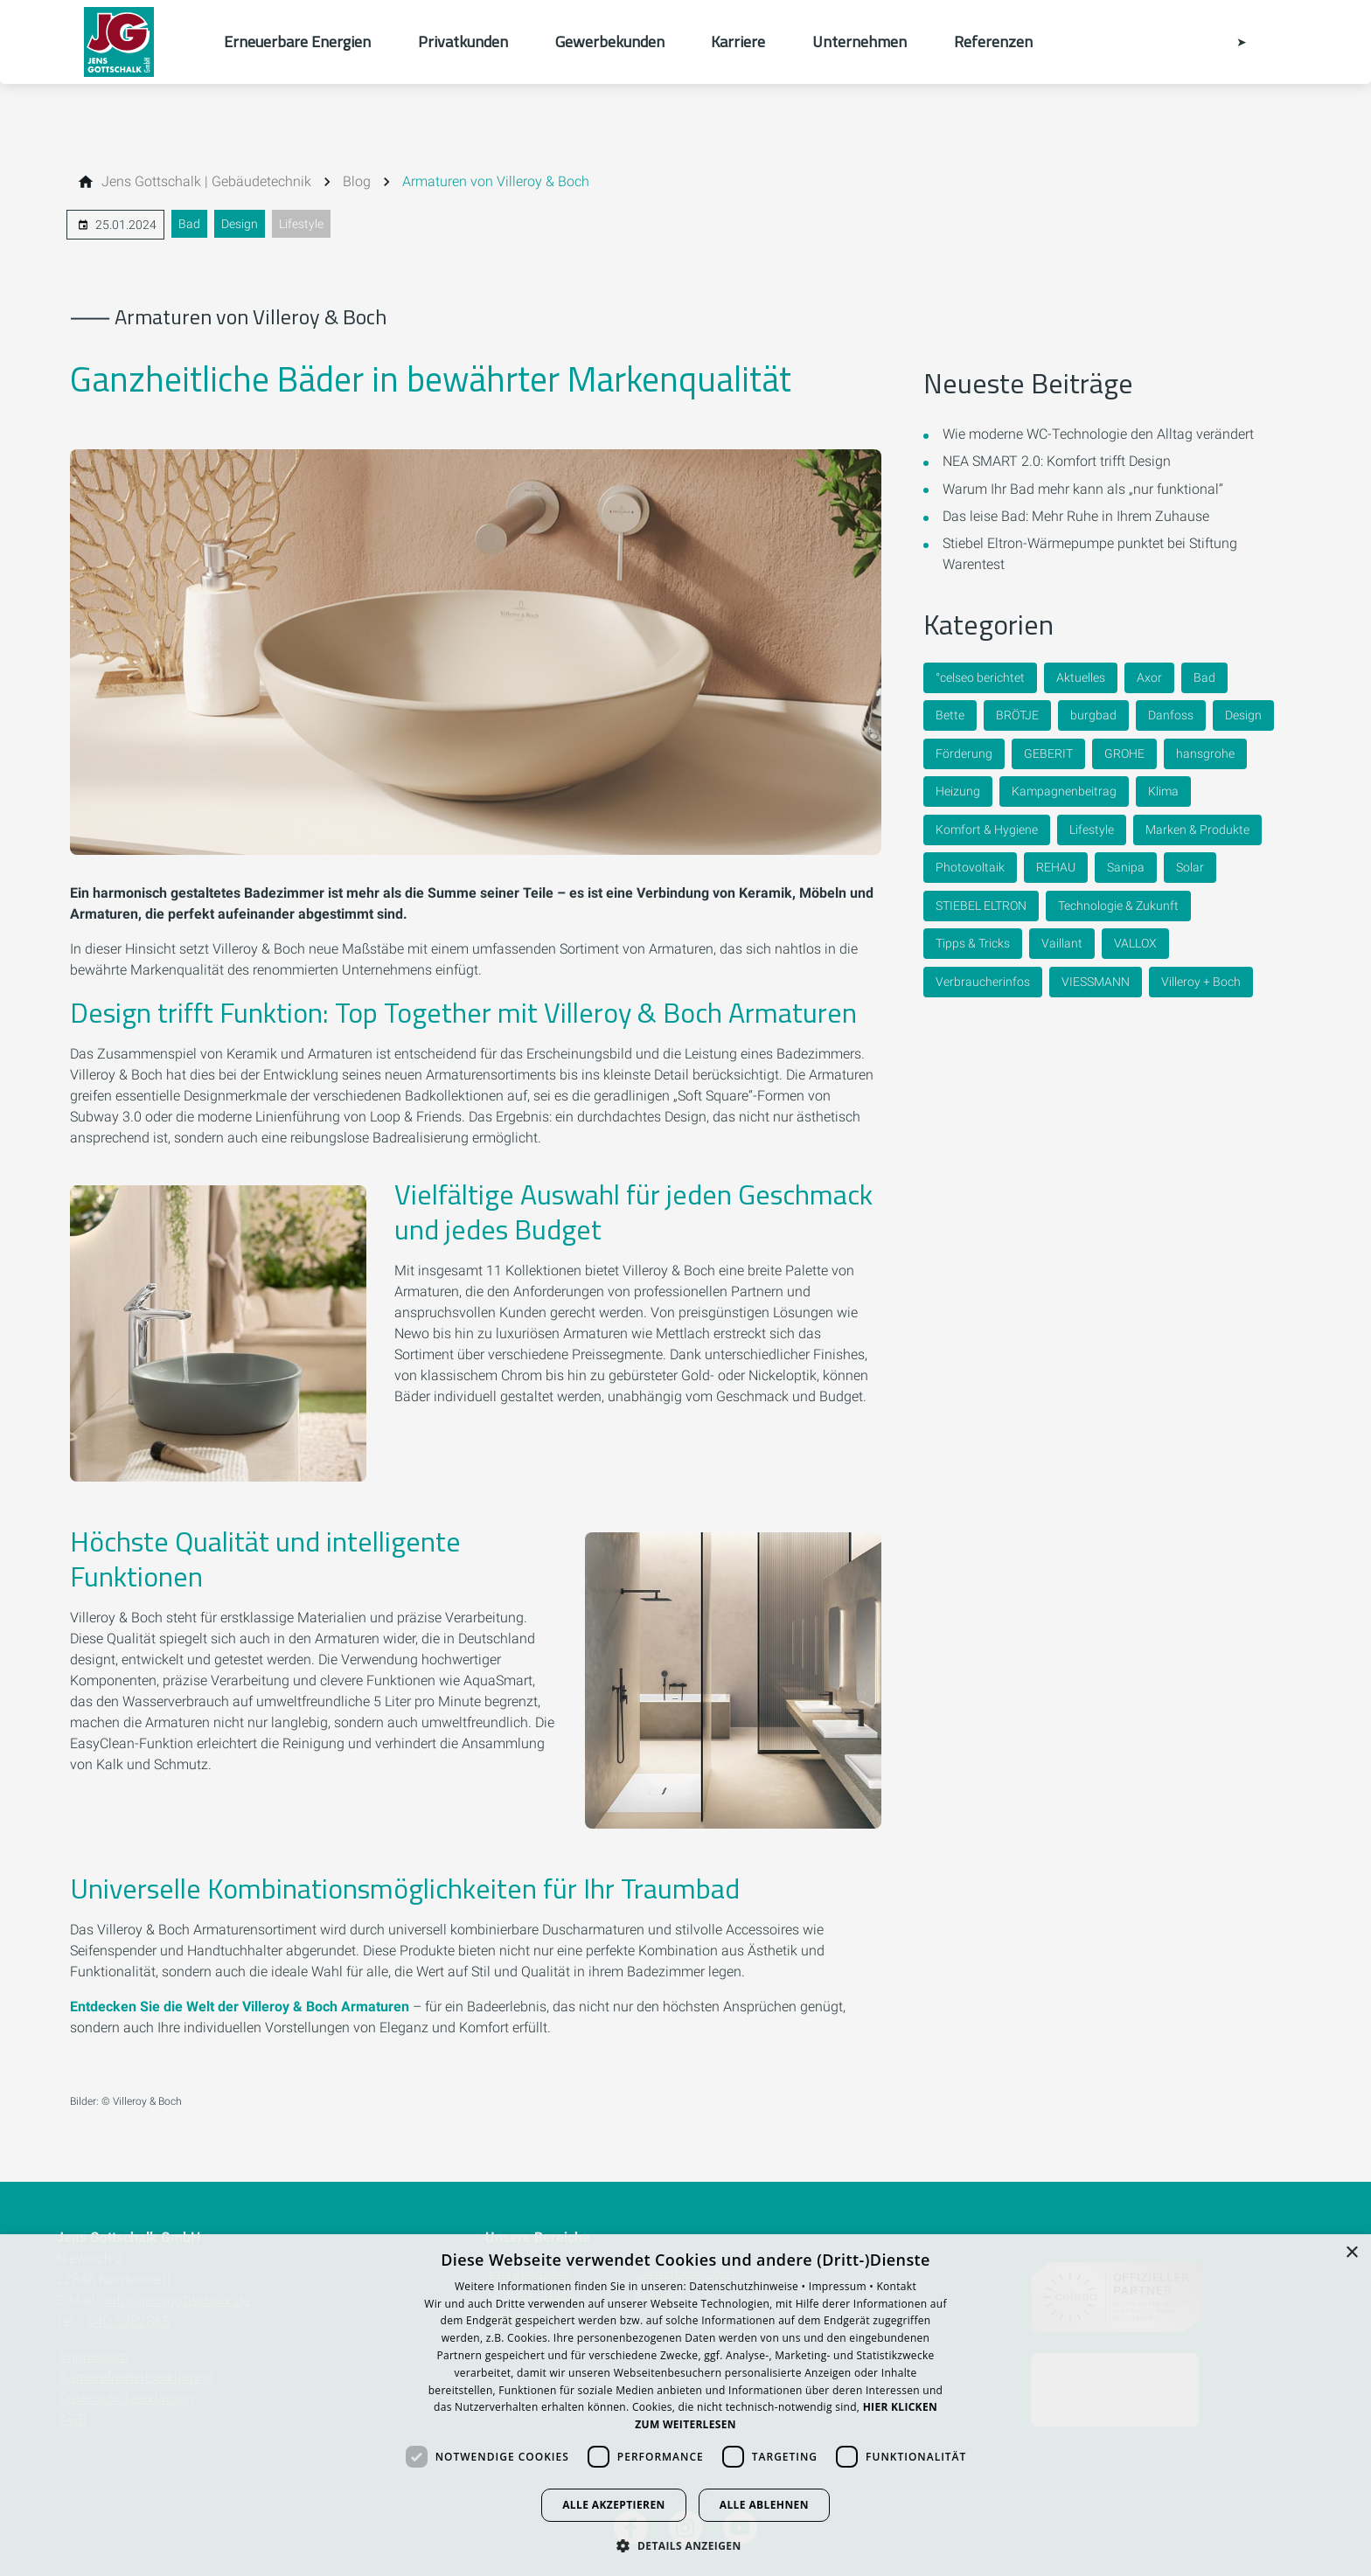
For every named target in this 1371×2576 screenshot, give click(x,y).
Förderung (964, 753)
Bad (189, 224)
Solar (1190, 867)
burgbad (1093, 715)
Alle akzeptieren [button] (613, 2504)
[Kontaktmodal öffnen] (1229, 42)
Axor (1149, 677)
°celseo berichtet (980, 677)
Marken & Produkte (1197, 830)
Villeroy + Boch (1201, 982)
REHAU (1055, 867)
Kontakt (896, 2286)
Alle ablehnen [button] (764, 2504)
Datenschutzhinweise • (748, 2286)
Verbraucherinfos (983, 982)
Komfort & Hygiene (987, 830)
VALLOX (1135, 943)
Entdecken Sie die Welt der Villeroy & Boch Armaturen (241, 2006)
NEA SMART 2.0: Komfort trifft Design (1057, 461)
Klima (1163, 791)
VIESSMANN (1095, 982)
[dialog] (685, 2405)
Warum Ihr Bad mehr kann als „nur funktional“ (1083, 489)
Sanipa (1126, 867)
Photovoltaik (970, 867)
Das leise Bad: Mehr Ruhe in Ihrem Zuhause (1076, 516)
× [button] (1351, 2253)
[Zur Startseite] (140, 42)
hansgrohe (1205, 753)
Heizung (958, 791)
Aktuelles (1080, 677)
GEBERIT (1048, 753)
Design (239, 224)
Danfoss (1171, 715)
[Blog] (357, 182)
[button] (685, 2545)
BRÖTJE (1017, 715)
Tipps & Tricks (973, 943)
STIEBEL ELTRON (981, 906)
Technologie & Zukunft (1118, 906)
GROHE (1124, 753)
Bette (950, 715)
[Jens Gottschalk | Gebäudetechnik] (206, 182)
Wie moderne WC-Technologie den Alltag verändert (1098, 434)
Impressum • (843, 2286)
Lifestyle (301, 224)
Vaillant (1061, 943)
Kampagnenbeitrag (1064, 791)
